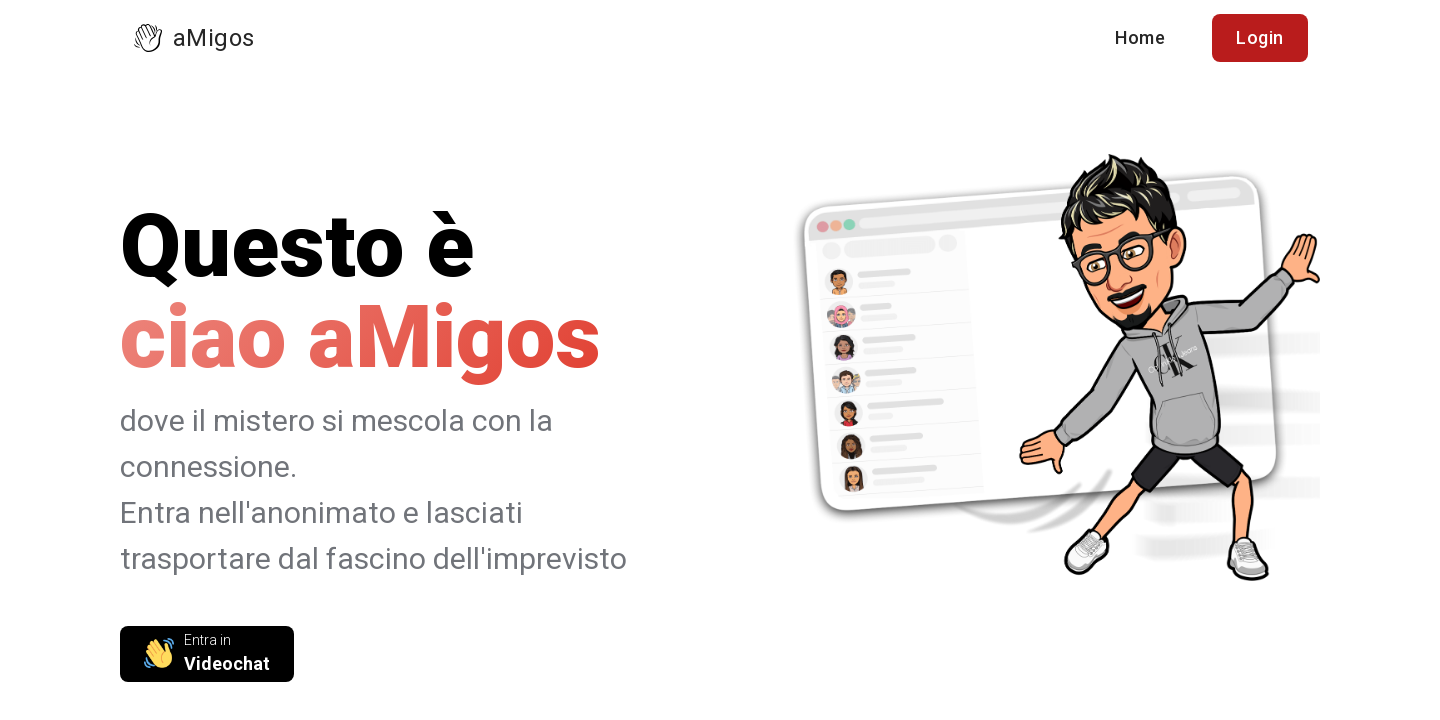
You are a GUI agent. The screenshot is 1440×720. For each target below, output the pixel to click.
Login (1260, 37)
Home (1140, 37)
